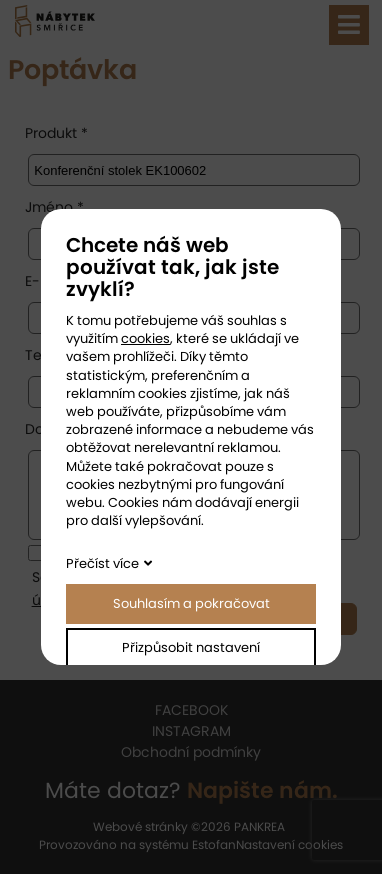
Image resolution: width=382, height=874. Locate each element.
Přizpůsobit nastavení (191, 647)
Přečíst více (102, 563)
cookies (145, 338)
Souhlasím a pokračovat (191, 603)
